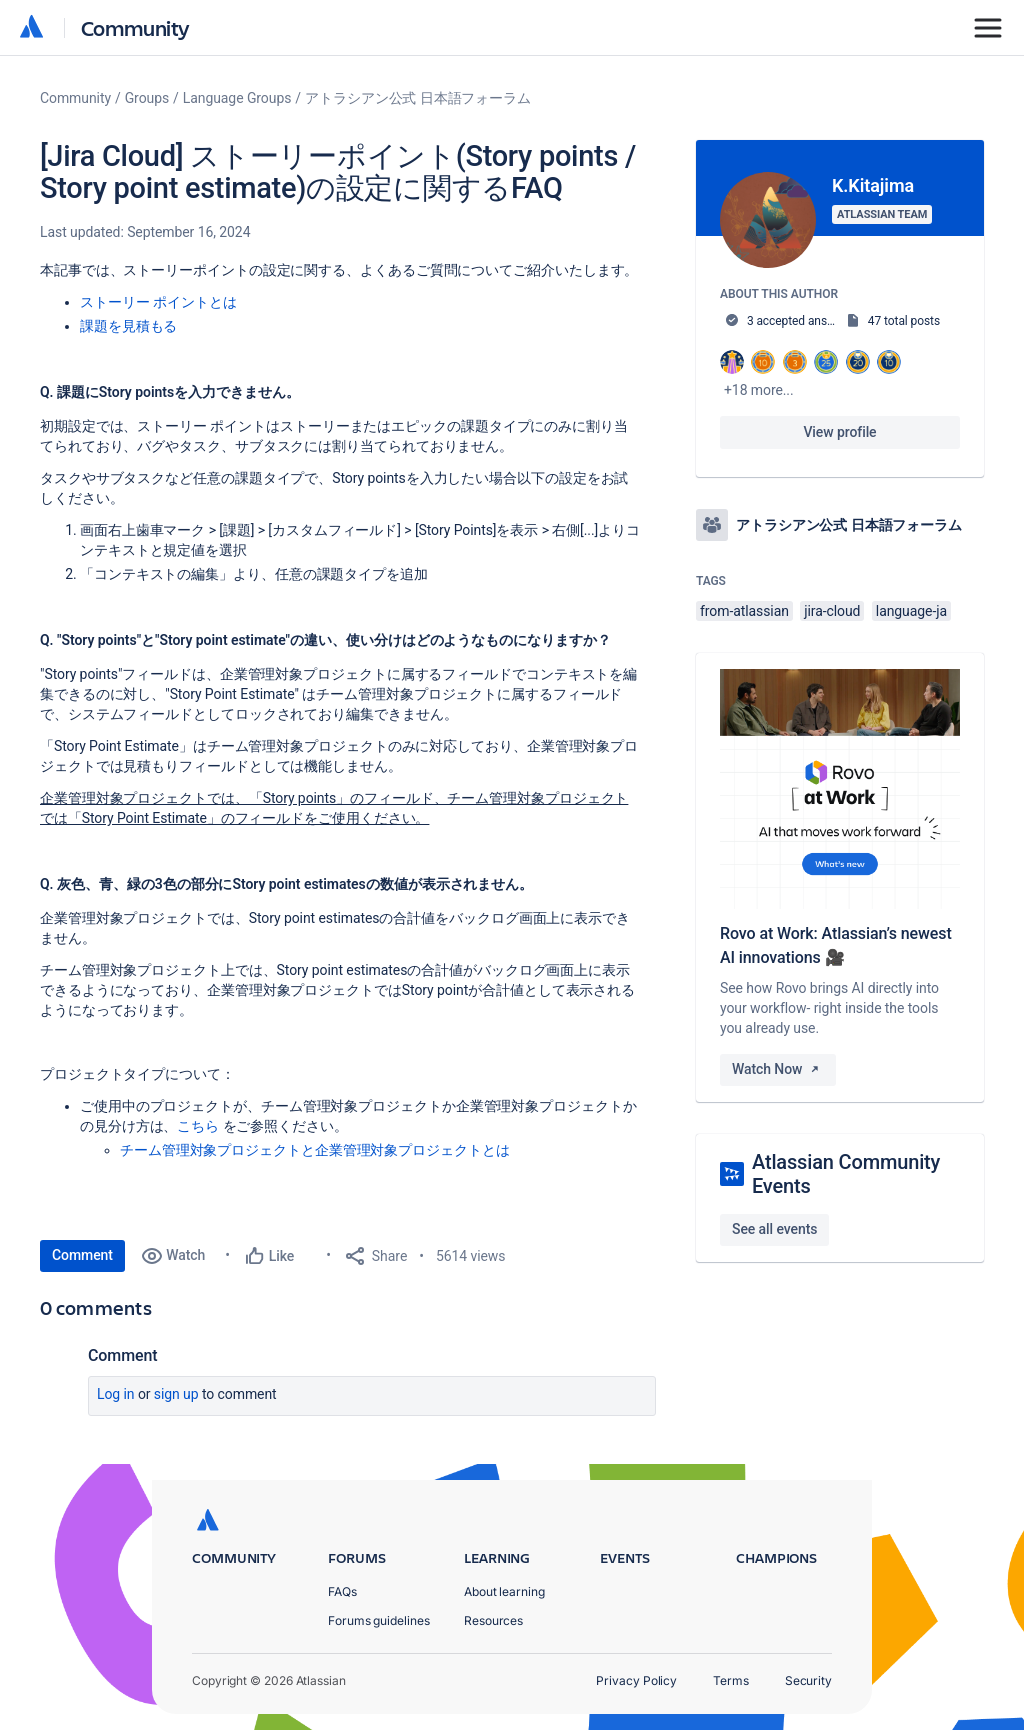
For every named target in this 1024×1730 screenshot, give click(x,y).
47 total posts (904, 321)
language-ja (911, 611)
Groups (147, 98)
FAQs (342, 1591)
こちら (198, 1126)
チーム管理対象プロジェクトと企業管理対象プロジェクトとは (315, 1150)
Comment (82, 1255)
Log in (116, 1394)
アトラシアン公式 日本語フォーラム (418, 98)
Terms (731, 1680)
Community (135, 27)
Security (808, 1680)
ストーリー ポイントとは (158, 302)
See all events (774, 1229)
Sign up (176, 1394)
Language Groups (237, 98)
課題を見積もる (128, 326)
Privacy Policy (636, 1680)
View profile (839, 432)
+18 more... (759, 390)
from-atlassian (744, 611)
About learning (504, 1591)
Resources (493, 1620)
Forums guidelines (379, 1620)
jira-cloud (832, 611)
